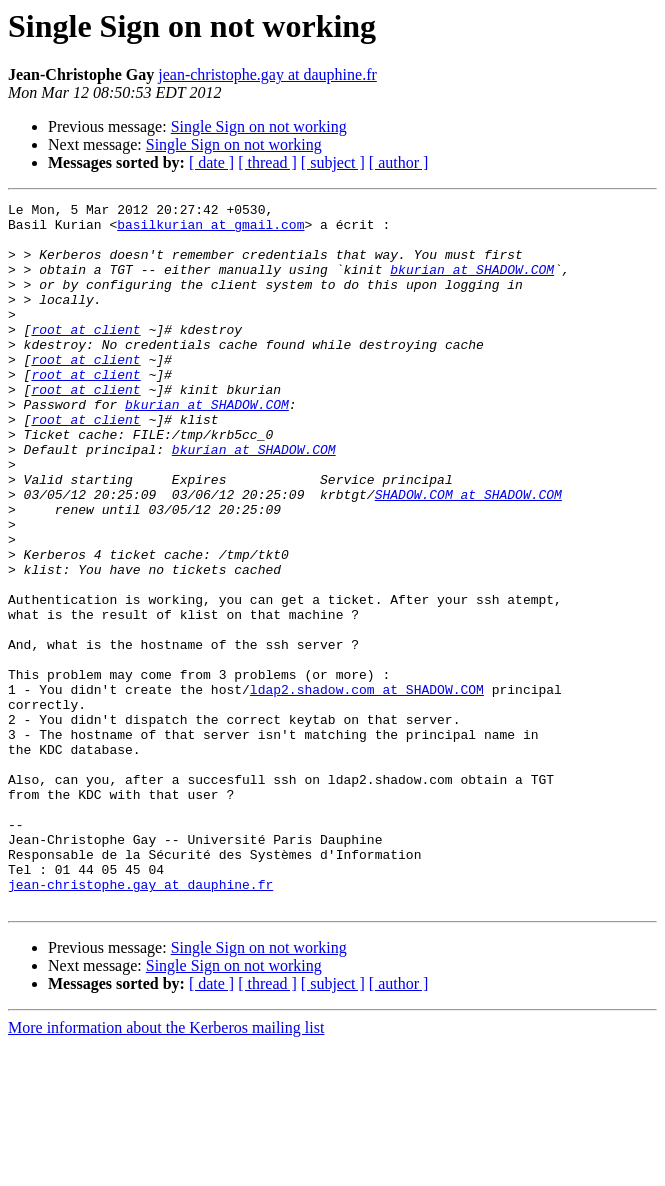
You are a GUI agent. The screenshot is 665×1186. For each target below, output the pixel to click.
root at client (85, 356)
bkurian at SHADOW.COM (472, 284)
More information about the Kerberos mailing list (166, 1168)
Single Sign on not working (259, 126)
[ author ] (399, 162)
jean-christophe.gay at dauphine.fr (267, 74)
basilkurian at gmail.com (210, 230)
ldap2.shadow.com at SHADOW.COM (367, 788)
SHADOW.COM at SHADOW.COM (468, 554)
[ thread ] (267, 162)
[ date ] (211, 162)
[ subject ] (333, 162)
